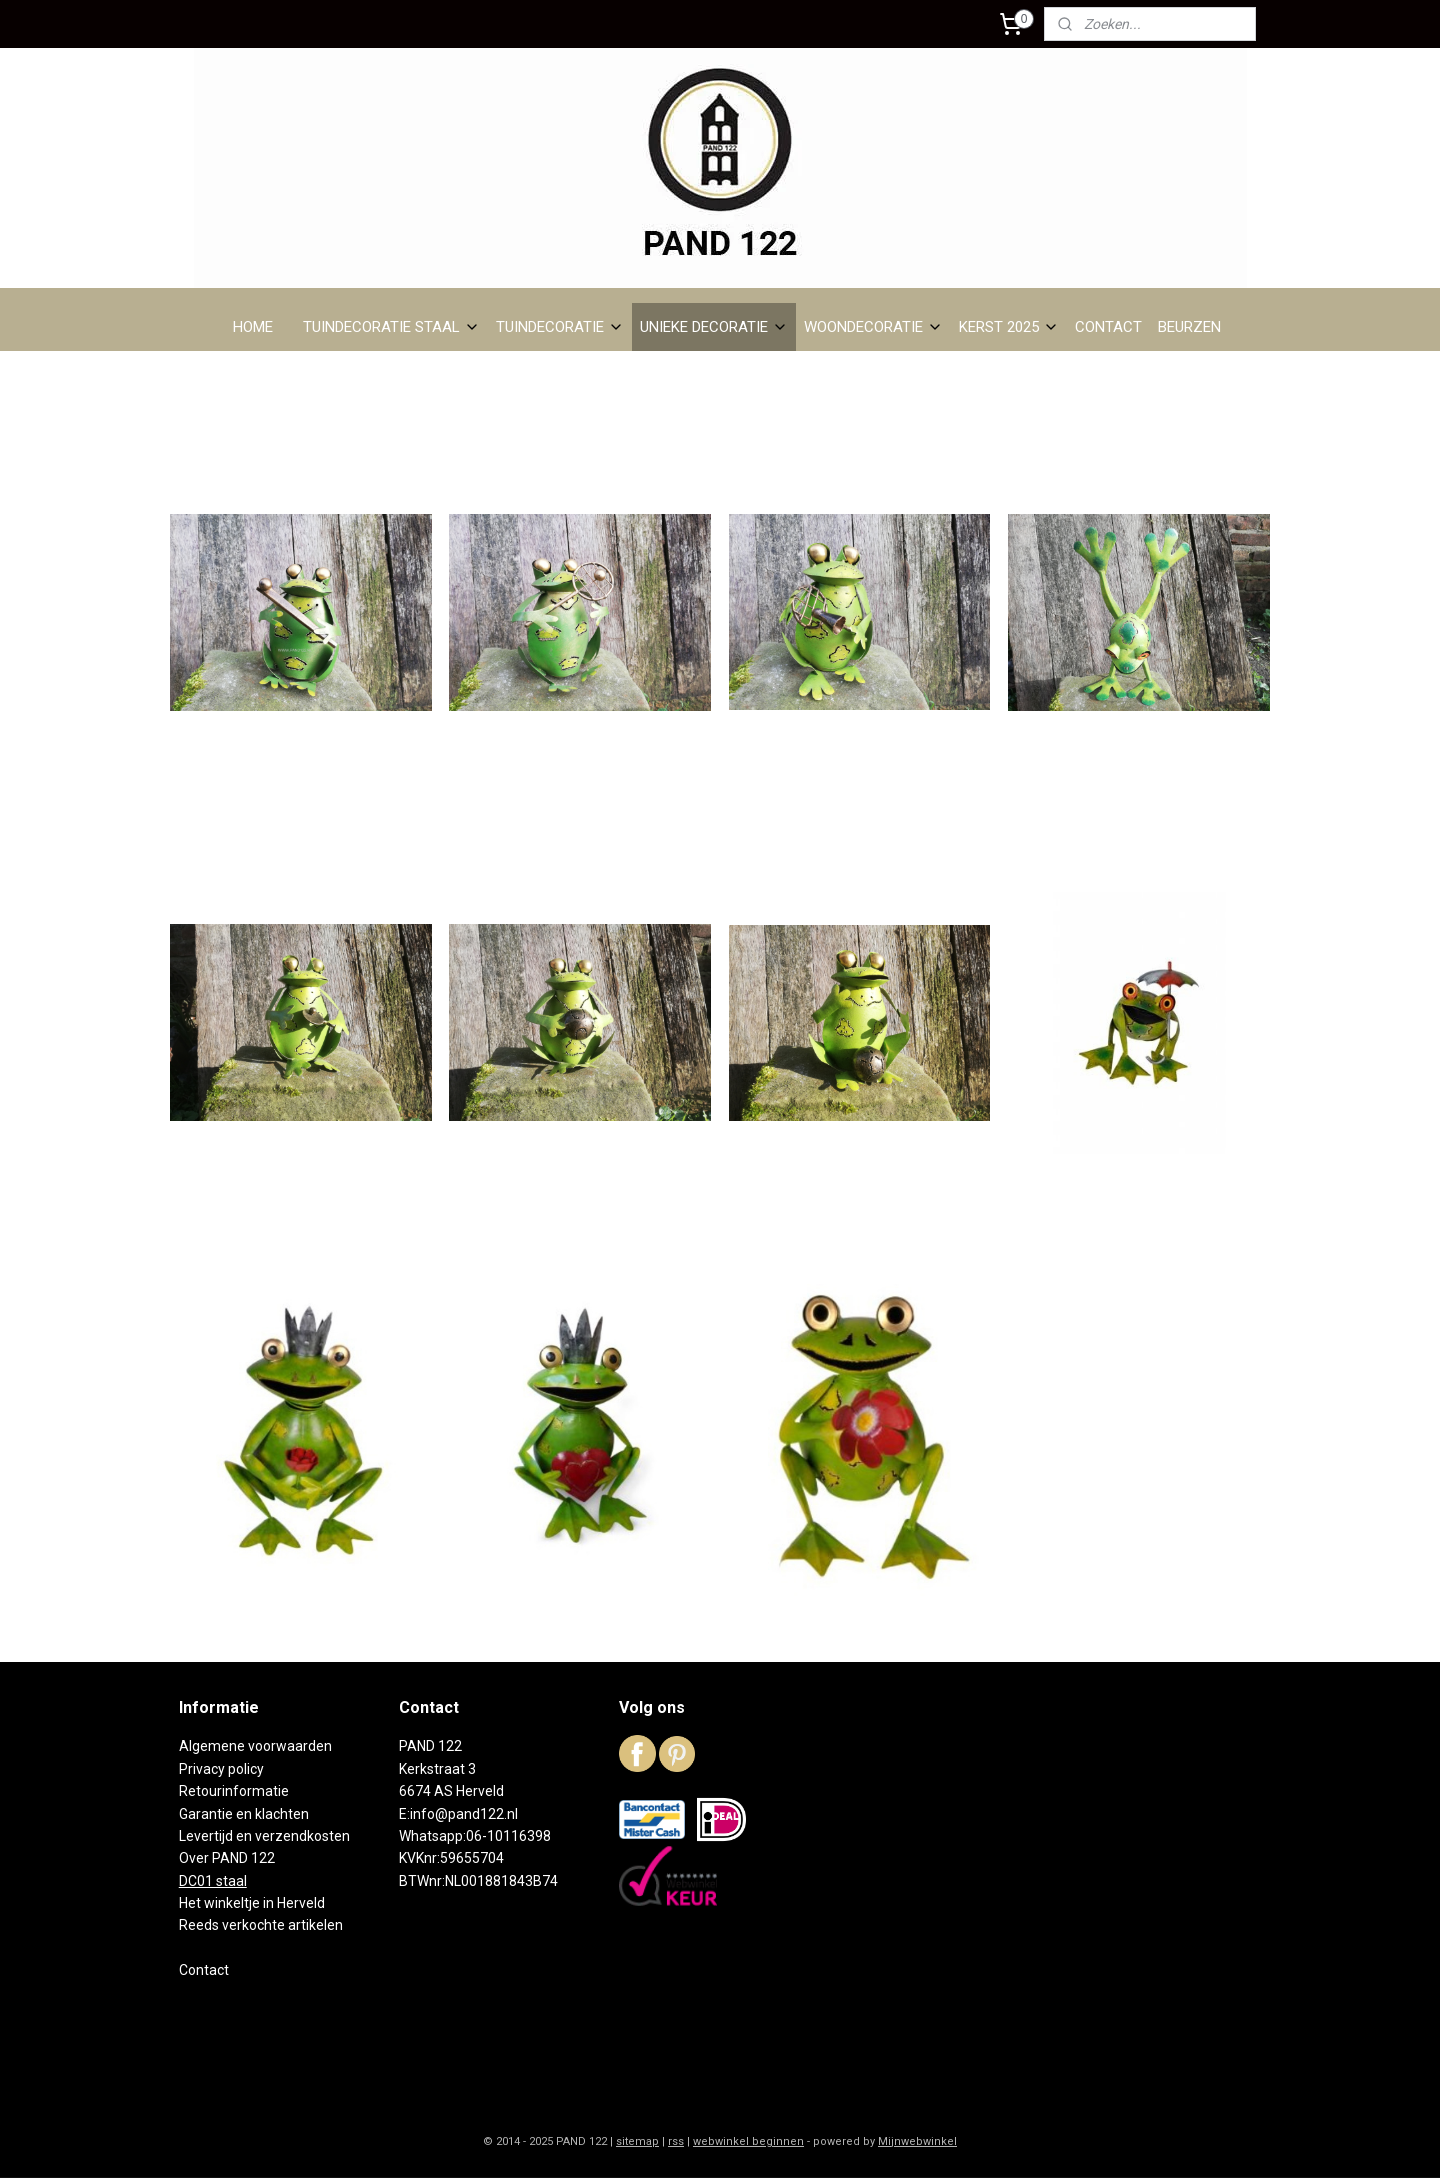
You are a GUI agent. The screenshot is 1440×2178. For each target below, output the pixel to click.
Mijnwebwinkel (917, 2141)
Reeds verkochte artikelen (261, 1925)
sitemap (637, 2141)
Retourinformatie (234, 1791)
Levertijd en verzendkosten (264, 1836)
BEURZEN (1189, 327)
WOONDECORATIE (873, 327)
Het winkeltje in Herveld (252, 1903)
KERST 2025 (1009, 327)
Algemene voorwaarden (255, 1746)
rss (676, 2141)
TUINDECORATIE (560, 327)
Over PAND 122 (227, 1858)
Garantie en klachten (244, 1814)
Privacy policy (221, 1769)
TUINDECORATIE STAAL (391, 327)
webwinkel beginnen (748, 2141)
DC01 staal (213, 1881)
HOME (253, 327)
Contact (204, 1970)
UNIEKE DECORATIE (714, 327)
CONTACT (1108, 327)
